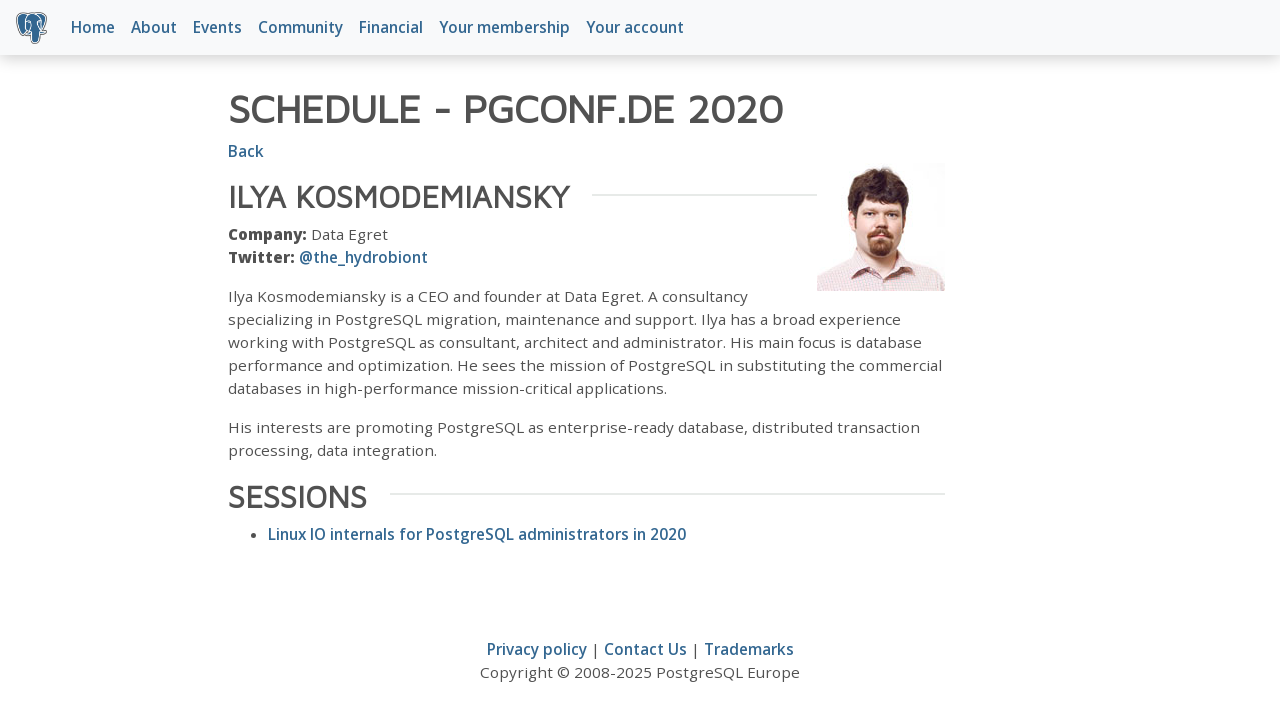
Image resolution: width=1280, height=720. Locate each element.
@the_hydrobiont (363, 257)
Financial (391, 27)
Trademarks (749, 649)
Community (300, 27)
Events (217, 27)
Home (93, 27)
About (154, 27)
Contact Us (645, 649)
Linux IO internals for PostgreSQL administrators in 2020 (477, 534)
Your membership (504, 27)
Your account (635, 27)
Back (246, 151)
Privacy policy (537, 649)
